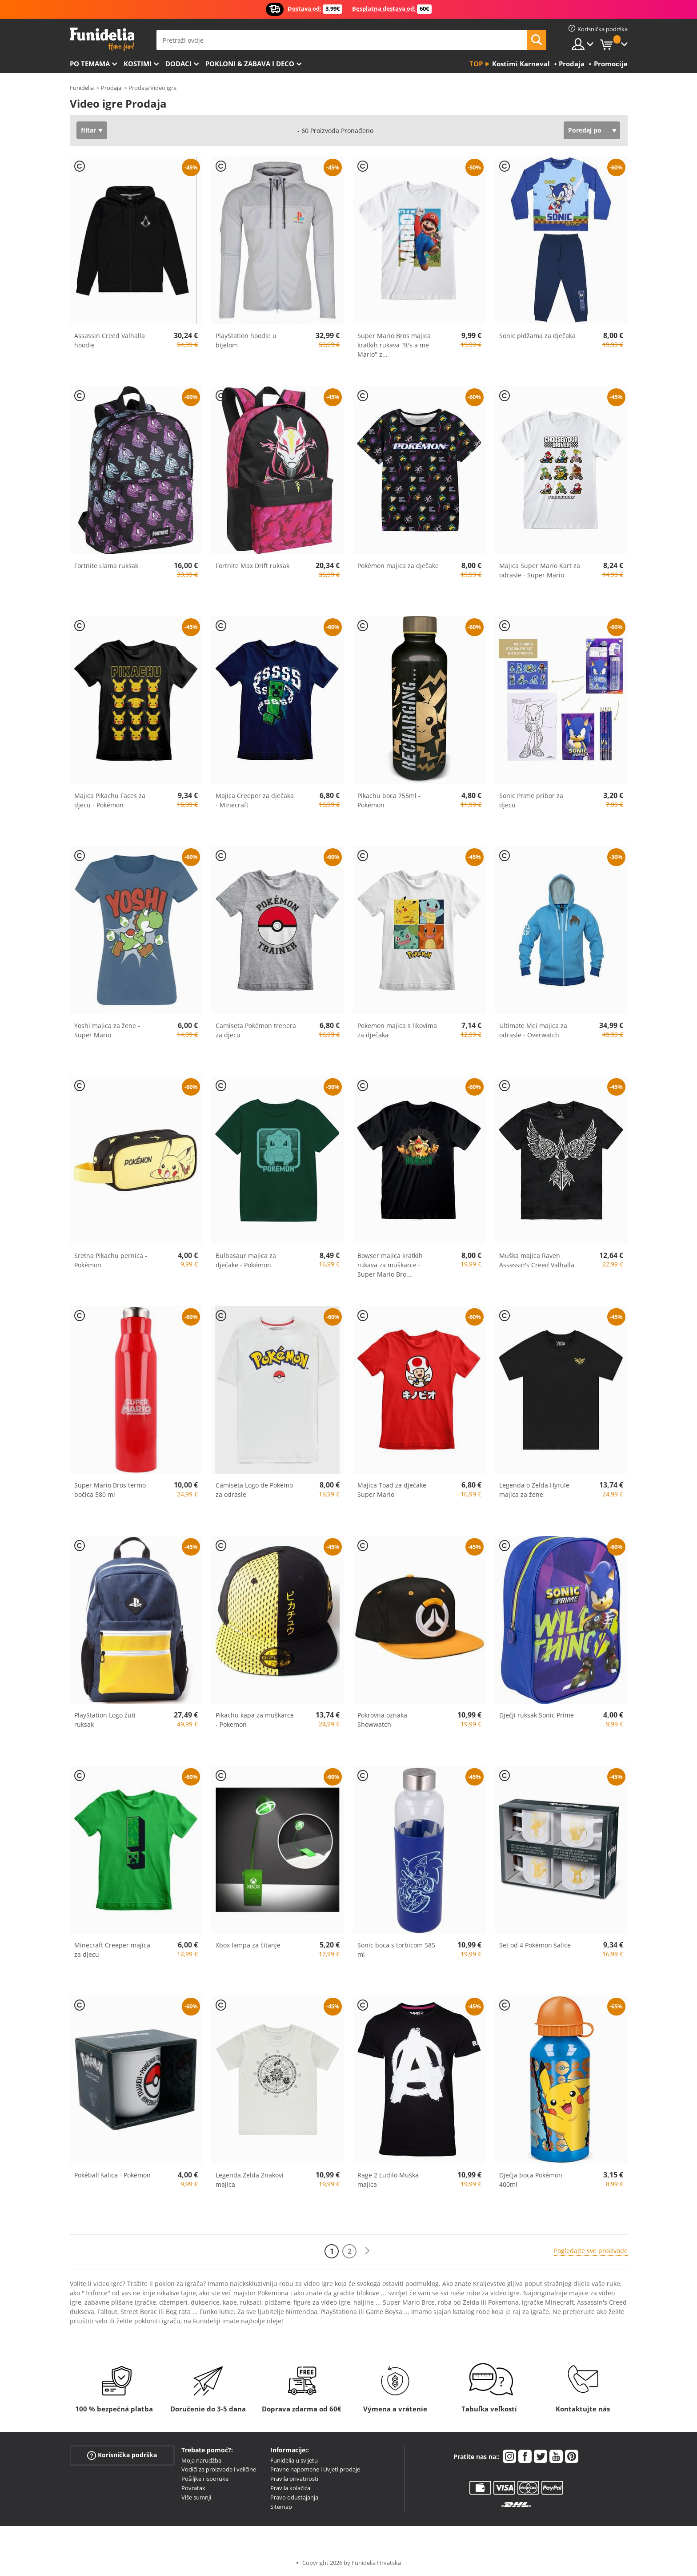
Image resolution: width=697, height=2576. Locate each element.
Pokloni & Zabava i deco (249, 63)
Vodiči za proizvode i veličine (218, 2469)
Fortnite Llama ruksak (106, 565)
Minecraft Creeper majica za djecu (112, 1950)
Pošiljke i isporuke (204, 2479)
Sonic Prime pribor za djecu (531, 800)
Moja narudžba (201, 2460)
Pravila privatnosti (294, 2479)
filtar (88, 130)
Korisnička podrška (122, 2454)
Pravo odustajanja (294, 2497)
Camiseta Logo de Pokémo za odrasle (254, 1490)
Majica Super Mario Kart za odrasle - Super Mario (539, 570)
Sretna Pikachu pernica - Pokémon (110, 1260)
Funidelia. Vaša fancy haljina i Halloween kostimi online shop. (102, 39)
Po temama (90, 63)
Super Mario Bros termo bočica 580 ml (110, 1490)
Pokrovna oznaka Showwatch (382, 1720)
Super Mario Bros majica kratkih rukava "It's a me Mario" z (394, 345)
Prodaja (111, 88)
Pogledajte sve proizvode (591, 2250)
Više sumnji (196, 2497)
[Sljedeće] (367, 2251)
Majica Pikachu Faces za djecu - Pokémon (109, 800)
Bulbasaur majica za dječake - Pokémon (246, 1260)
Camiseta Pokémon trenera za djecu (256, 1030)
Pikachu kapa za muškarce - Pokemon (255, 1720)
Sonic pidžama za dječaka (537, 335)
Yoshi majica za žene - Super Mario (107, 1030)
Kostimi (138, 63)
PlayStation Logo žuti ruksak (105, 1720)
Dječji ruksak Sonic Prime (536, 1715)
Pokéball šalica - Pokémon (112, 2175)
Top (476, 63)
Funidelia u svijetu (294, 2460)
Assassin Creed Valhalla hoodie (109, 340)
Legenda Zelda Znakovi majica (250, 2180)
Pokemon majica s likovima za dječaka (397, 1030)
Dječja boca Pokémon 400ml (530, 2180)
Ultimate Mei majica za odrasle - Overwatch (533, 1030)
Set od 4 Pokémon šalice (535, 1945)
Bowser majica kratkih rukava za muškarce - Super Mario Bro (390, 1264)
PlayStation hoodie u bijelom (246, 340)
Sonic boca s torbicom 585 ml (396, 1950)
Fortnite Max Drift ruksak (252, 565)
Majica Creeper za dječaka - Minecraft (255, 800)
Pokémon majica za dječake (398, 565)
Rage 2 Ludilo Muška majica (388, 2180)
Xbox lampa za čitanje (248, 1945)
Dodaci (178, 63)
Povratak (193, 2488)
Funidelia (82, 88)
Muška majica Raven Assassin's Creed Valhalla (536, 1260)
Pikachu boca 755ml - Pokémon (389, 800)
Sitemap (281, 2507)
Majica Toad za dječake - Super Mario (393, 1490)
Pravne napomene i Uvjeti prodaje (315, 2469)
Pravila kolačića (290, 2488)
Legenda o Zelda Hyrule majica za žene (534, 1490)
